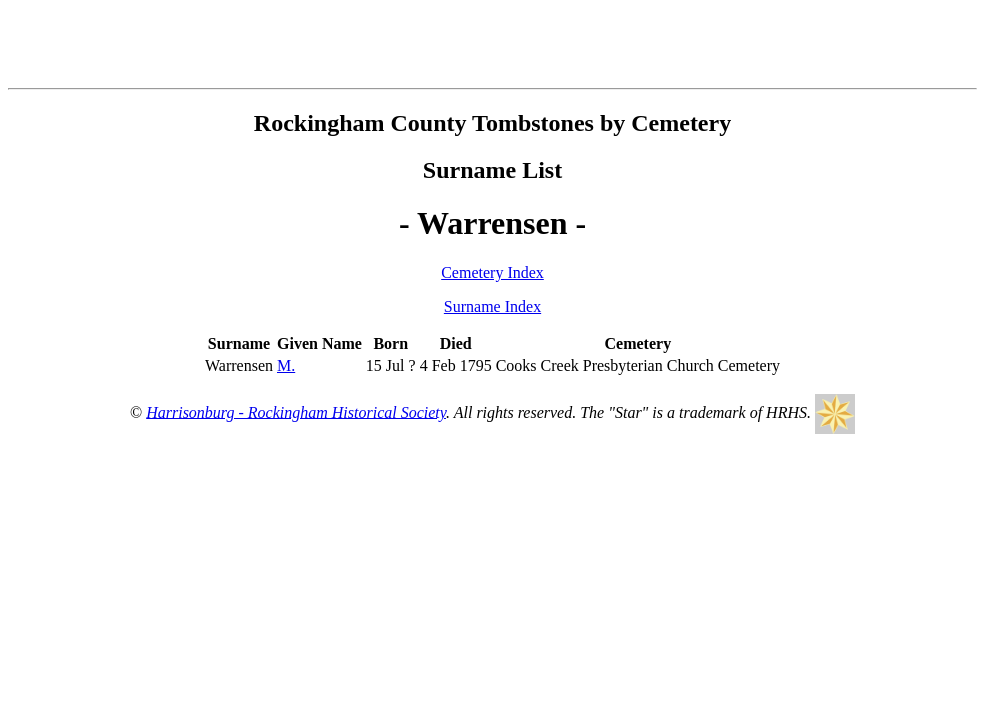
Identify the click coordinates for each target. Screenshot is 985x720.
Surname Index (492, 306)
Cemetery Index (492, 272)
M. (286, 365)
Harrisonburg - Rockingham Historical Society (296, 411)
